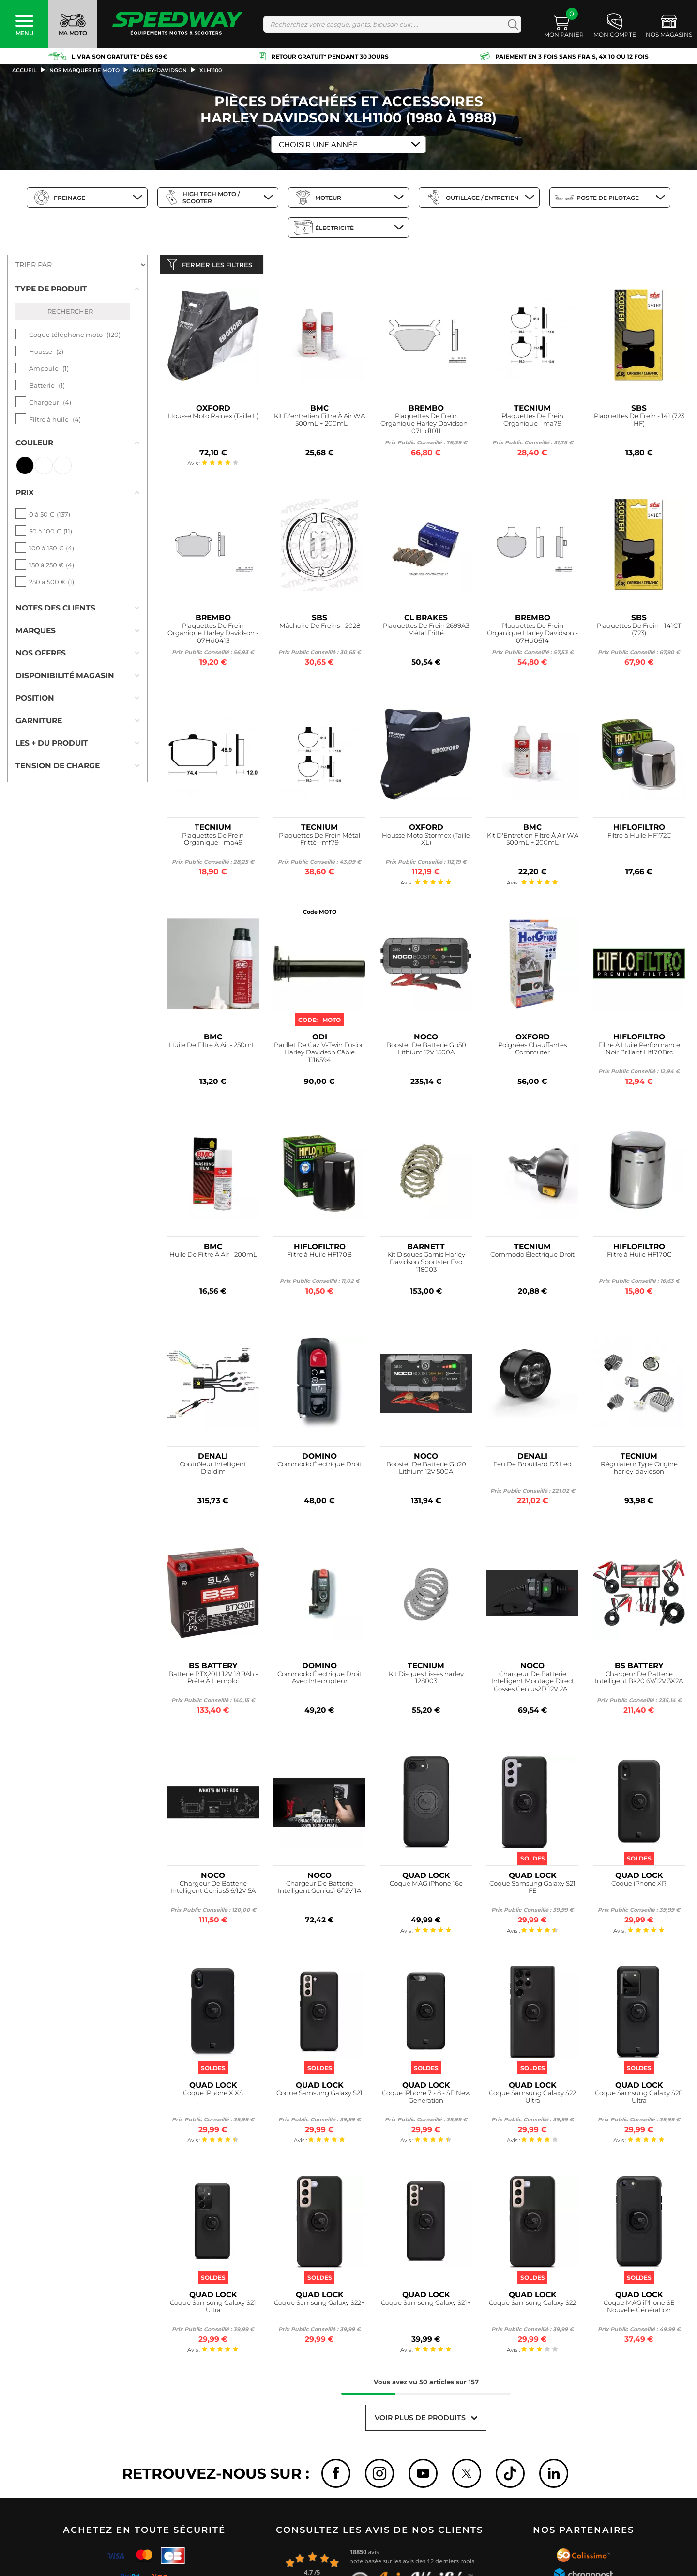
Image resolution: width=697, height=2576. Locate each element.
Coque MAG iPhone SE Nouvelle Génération (639, 2308)
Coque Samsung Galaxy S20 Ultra (639, 2098)
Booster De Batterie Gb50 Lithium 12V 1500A (426, 1050)
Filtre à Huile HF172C (639, 837)
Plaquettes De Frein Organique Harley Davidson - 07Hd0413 (212, 635)
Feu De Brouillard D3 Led (532, 1466)
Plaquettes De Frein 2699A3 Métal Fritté (426, 631)
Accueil (24, 70)
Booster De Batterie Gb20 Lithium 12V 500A (426, 1470)
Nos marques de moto (84, 70)
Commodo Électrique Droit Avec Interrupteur (319, 1679)
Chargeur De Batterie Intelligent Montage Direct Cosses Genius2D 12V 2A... (532, 1683)
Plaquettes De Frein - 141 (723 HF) (639, 421)
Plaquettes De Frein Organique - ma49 (213, 841)
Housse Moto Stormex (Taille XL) (426, 841)
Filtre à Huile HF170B (319, 1256)
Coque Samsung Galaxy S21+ (426, 2304)
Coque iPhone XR (639, 1885)
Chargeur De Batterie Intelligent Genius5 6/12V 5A (213, 1889)
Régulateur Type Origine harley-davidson (639, 1470)
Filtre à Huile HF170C (639, 1256)
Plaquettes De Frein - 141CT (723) (639, 631)
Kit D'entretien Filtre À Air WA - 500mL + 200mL (319, 421)
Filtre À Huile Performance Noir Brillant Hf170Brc (639, 1050)
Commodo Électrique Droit (532, 1256)
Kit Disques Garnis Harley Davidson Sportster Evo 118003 (426, 1264)
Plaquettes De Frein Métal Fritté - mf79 (319, 841)
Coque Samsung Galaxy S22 (532, 2304)
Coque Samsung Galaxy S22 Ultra (532, 2098)
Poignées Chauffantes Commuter (532, 1050)
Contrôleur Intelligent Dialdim (213, 1470)
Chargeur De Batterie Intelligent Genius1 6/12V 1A (319, 1889)
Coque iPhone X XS (213, 2095)
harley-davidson (159, 70)
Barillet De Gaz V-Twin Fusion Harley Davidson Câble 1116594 (319, 1054)
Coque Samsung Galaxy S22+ (319, 2304)
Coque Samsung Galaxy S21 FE (532, 1889)
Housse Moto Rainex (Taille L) (213, 418)
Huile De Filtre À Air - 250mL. (213, 1047)
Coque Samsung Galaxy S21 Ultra (213, 2308)
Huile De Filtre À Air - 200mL (213, 1256)
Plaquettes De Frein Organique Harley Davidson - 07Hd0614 (532, 635)
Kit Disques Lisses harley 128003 (426, 1679)
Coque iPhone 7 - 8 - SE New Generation (426, 2098)
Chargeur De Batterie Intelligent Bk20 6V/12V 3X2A (639, 1679)
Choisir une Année (318, 144)
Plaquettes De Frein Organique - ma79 (532, 421)
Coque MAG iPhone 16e (426, 1885)
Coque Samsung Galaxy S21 (319, 2095)
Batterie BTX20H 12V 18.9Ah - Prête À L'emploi (213, 1679)
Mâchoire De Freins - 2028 (319, 627)
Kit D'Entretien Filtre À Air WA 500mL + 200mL (532, 841)
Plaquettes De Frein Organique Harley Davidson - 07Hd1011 (425, 425)
